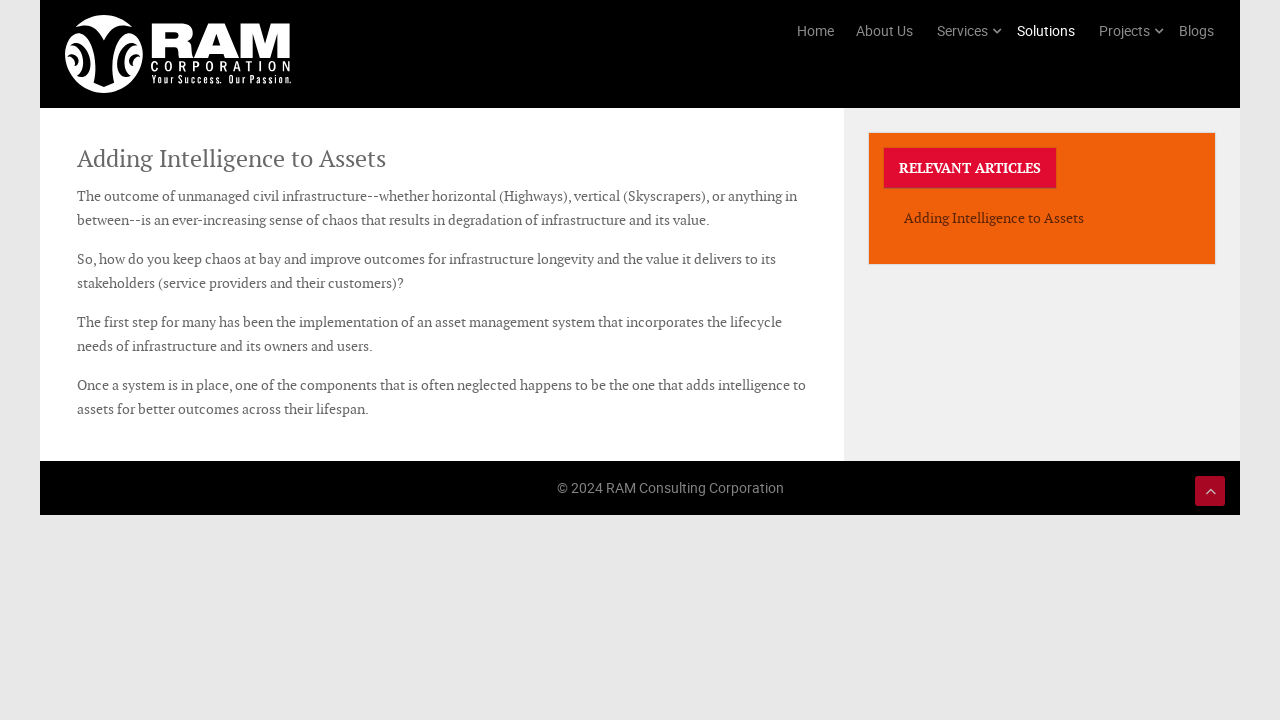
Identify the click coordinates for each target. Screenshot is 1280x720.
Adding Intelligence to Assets (994, 218)
